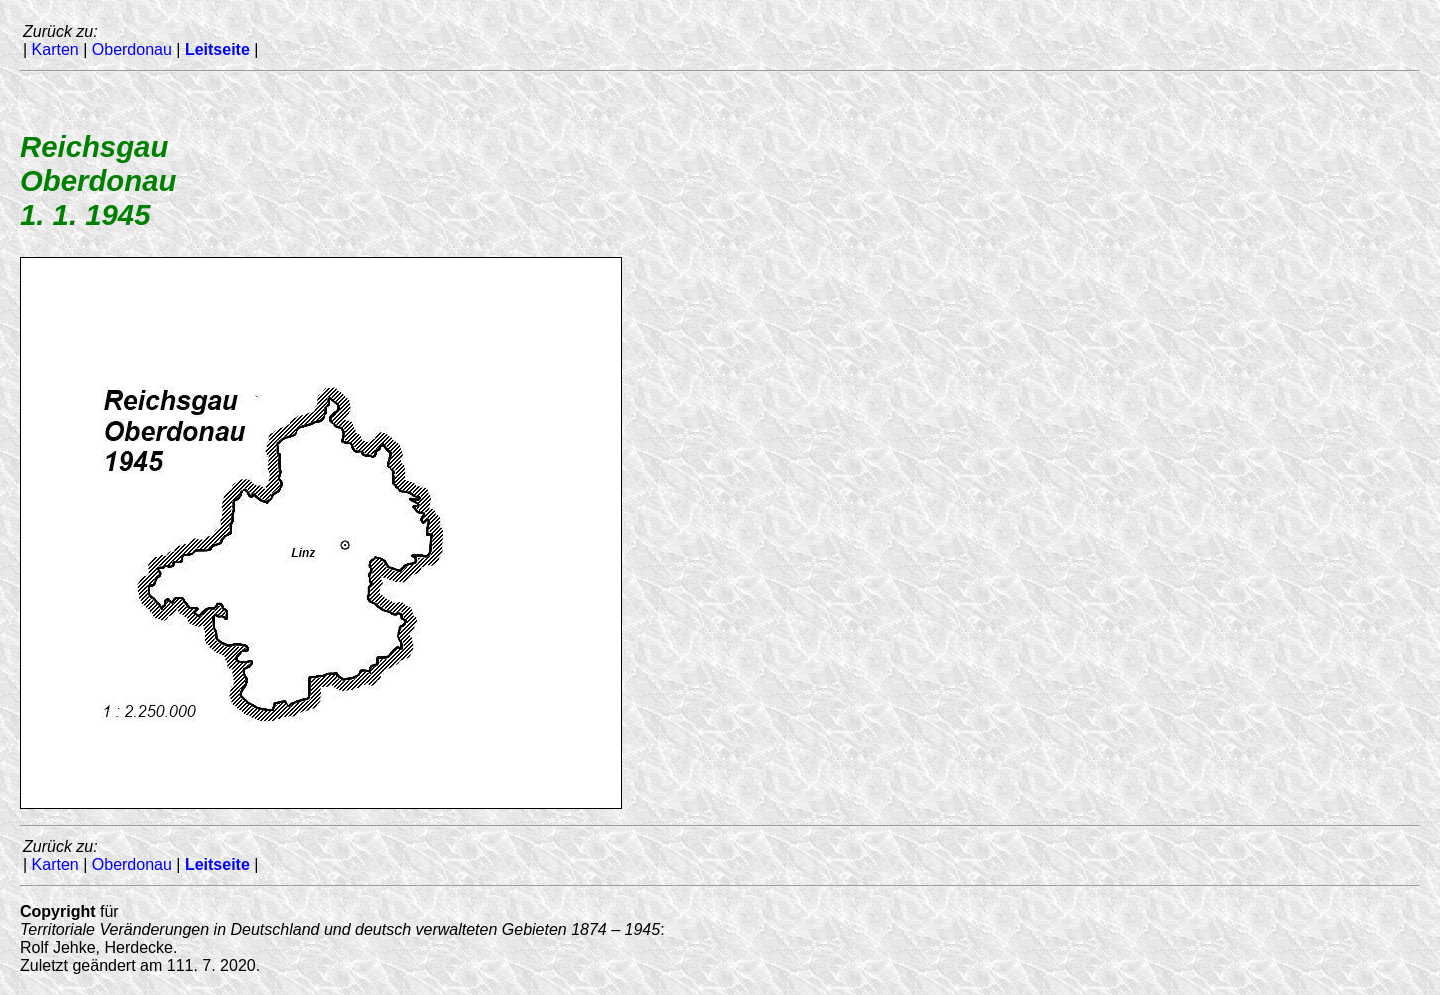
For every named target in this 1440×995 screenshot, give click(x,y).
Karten (55, 49)
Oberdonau (132, 49)
